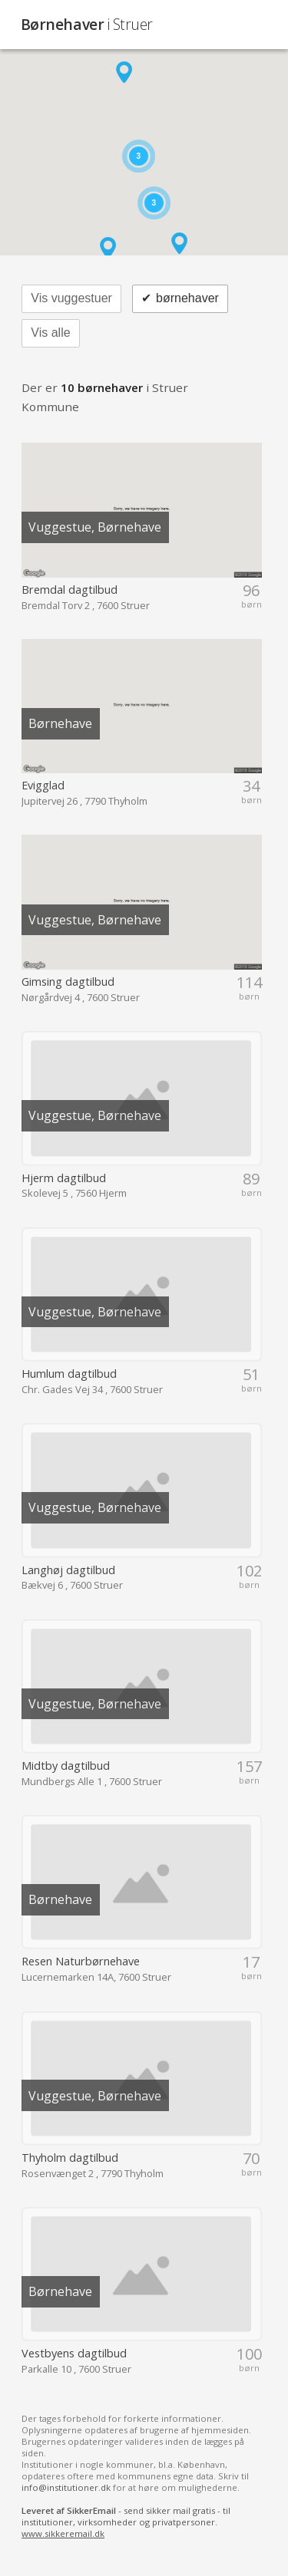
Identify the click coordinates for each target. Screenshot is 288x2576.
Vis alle (50, 332)
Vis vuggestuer (71, 298)
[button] (124, 72)
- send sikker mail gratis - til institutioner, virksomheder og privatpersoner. (126, 2522)
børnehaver (180, 299)
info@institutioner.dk (66, 2487)
